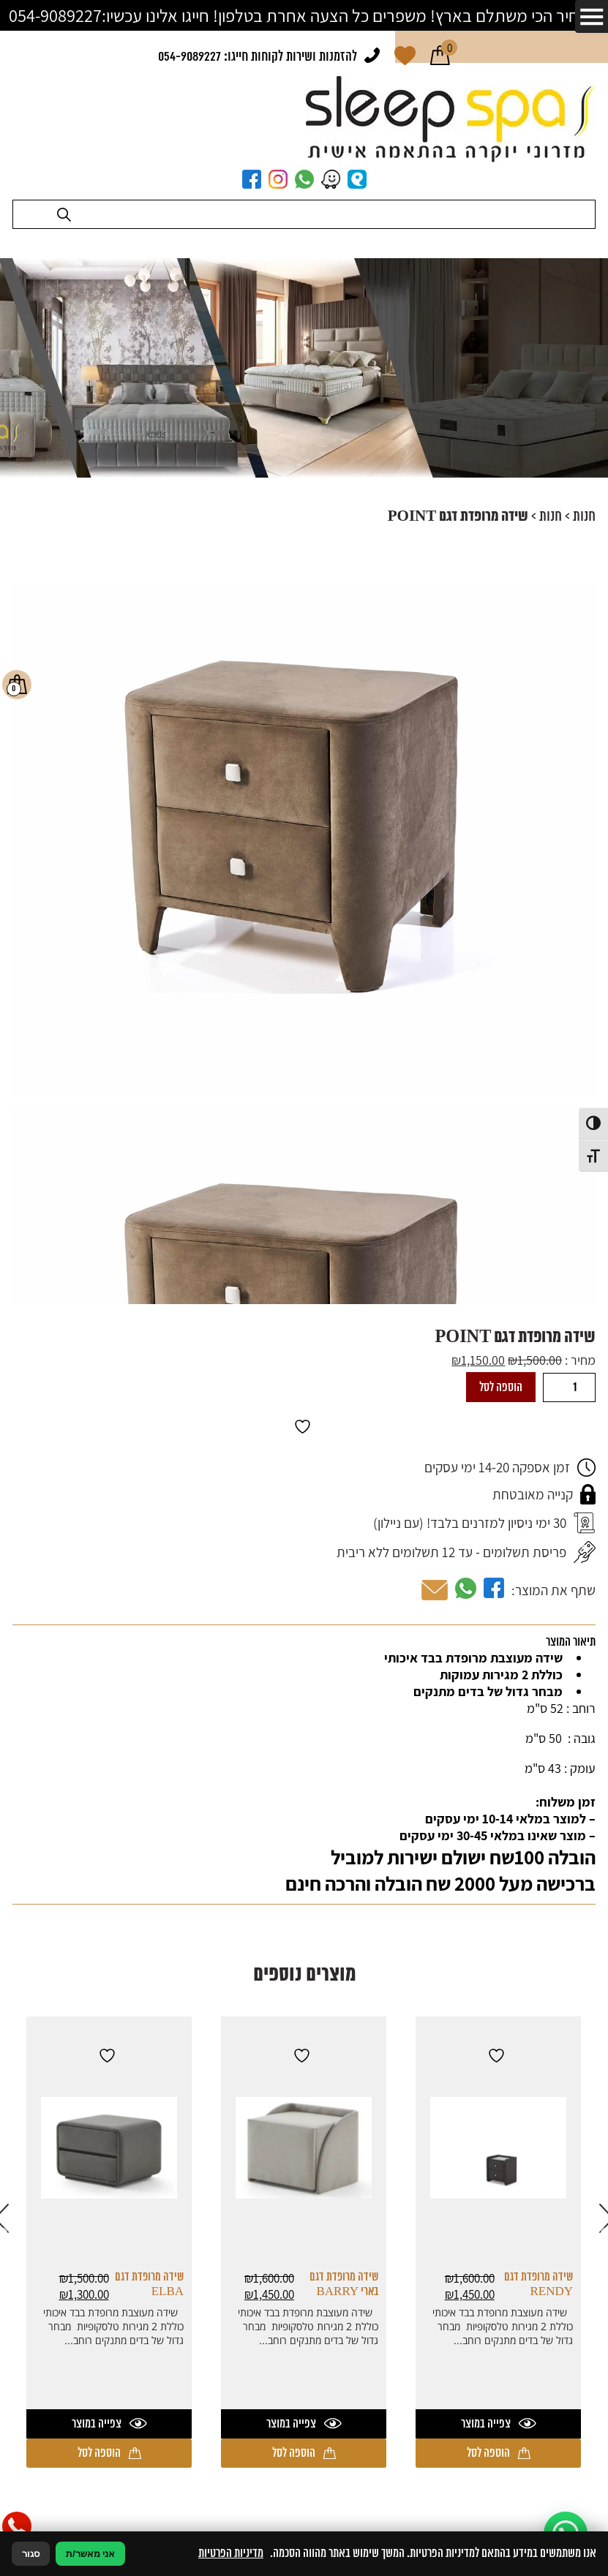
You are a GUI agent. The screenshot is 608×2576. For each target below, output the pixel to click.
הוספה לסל (500, 1387)
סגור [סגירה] (31, 2553)
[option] (498, 2242)
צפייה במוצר (498, 2424)
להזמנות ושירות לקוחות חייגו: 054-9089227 (257, 57)
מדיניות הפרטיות (230, 2553)
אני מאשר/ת (90, 2553)
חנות (584, 516)
